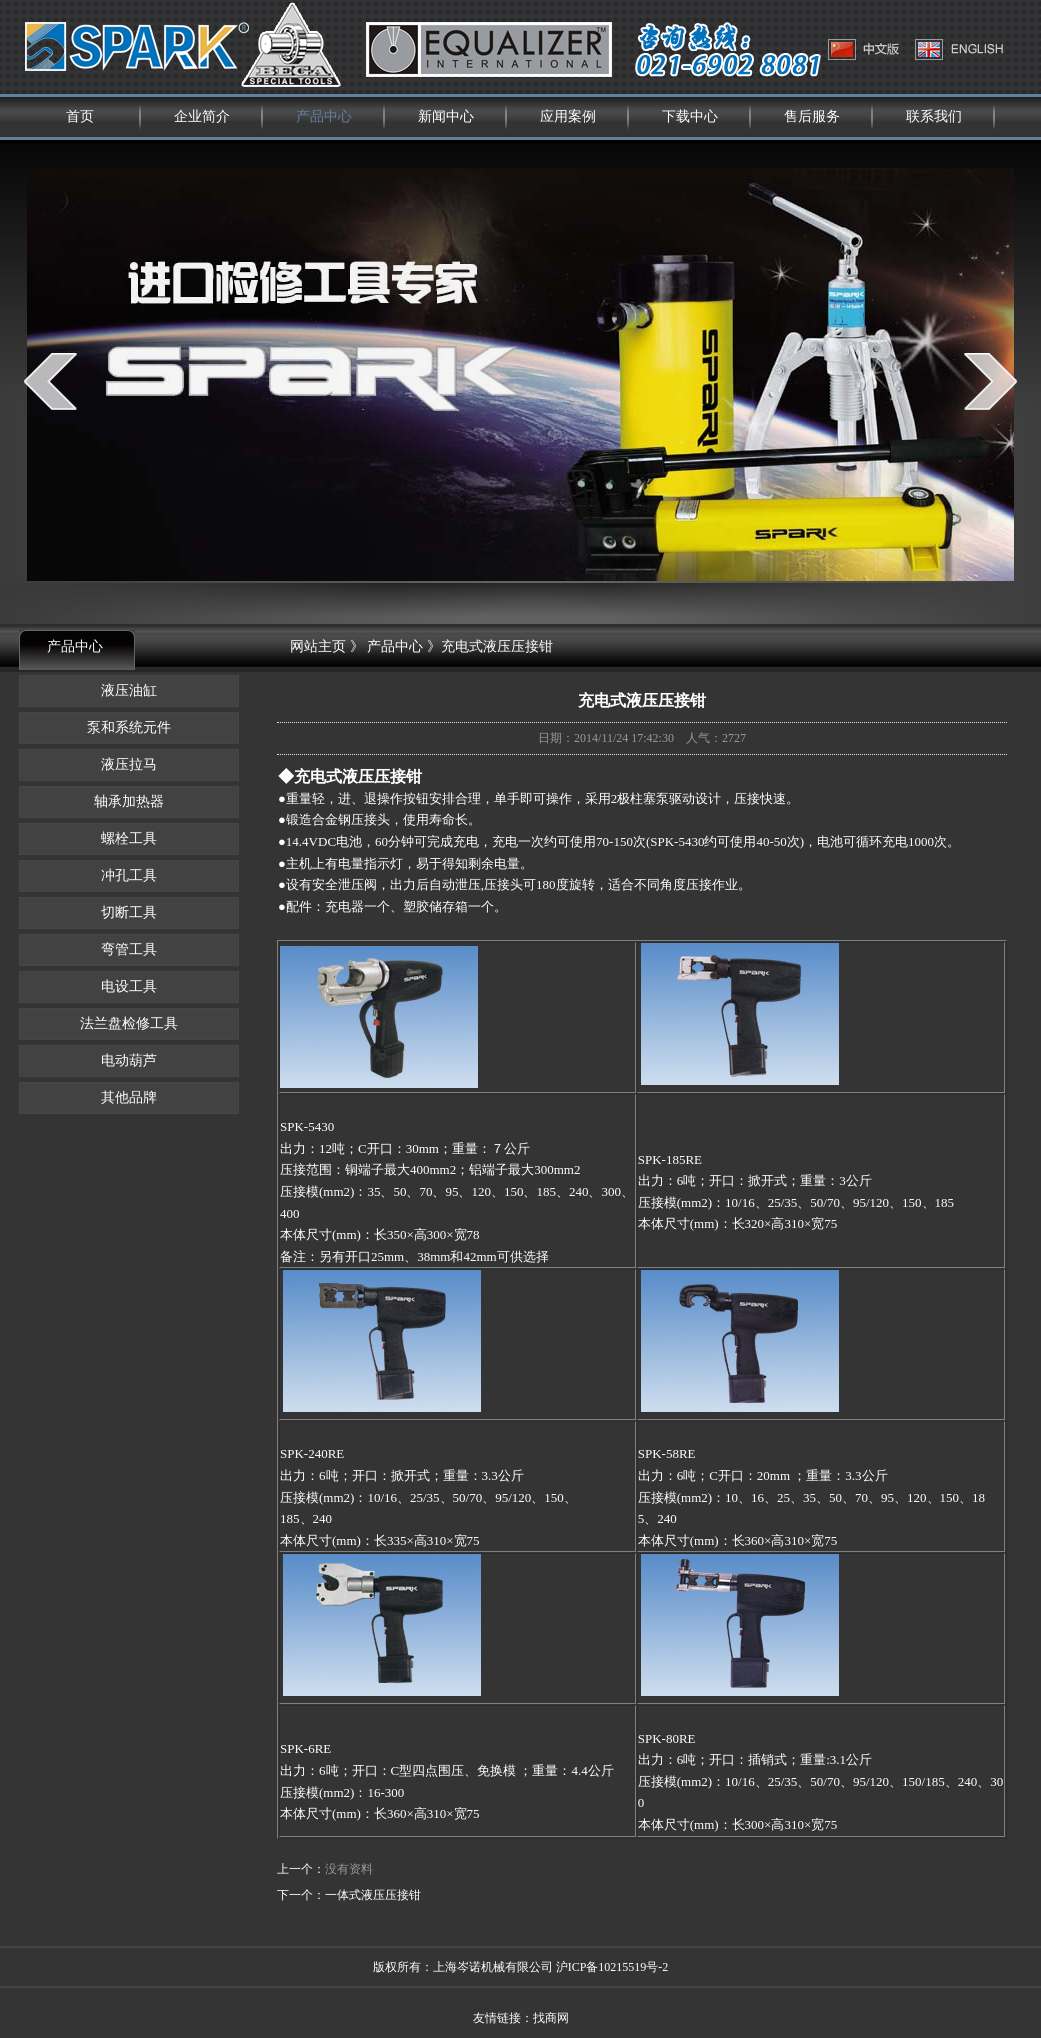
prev (50, 381)
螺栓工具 (129, 838)
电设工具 (129, 986)
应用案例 (568, 116)
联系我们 (934, 116)
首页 (80, 116)
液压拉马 (129, 764)
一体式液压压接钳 (373, 1895)
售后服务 (812, 116)
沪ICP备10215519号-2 (612, 1967)
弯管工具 (129, 949)
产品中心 (324, 116)
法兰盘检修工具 (129, 1023)
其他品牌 (129, 1097)
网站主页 (318, 646)
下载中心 (690, 116)
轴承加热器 (129, 801)
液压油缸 (129, 690)
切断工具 (129, 912)
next (990, 381)
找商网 (551, 2018)
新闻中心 (446, 116)
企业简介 (202, 116)
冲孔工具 (129, 875)
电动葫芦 (129, 1060)
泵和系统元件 (129, 727)
